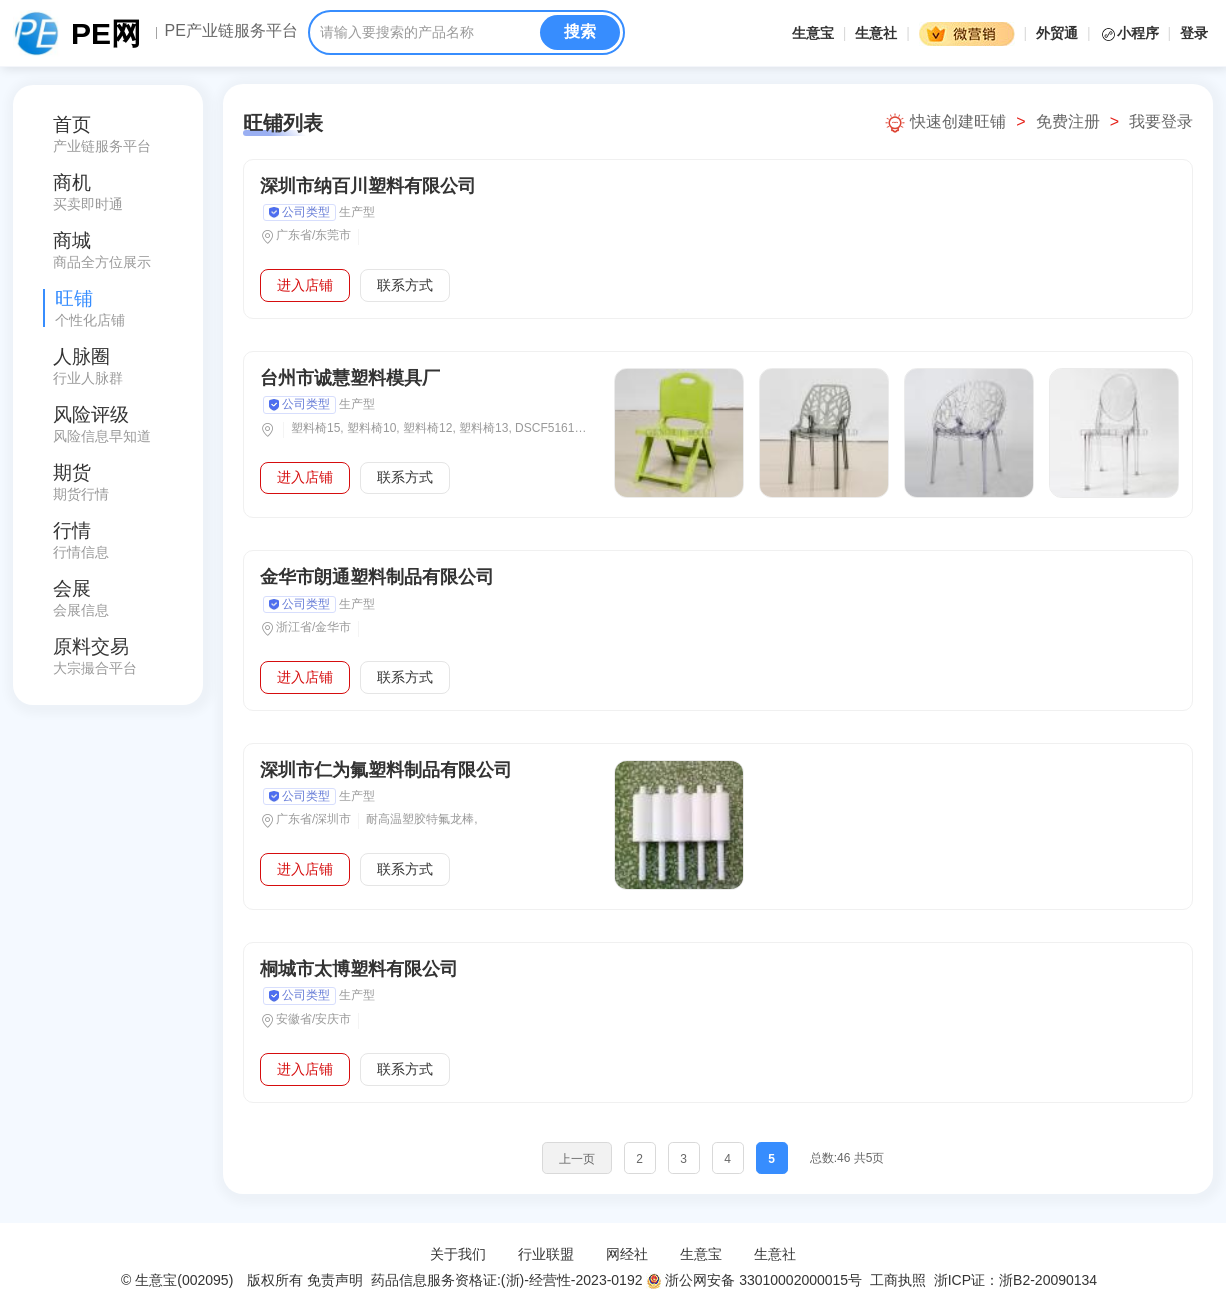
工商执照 (898, 1280)
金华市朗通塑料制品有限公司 (377, 577)
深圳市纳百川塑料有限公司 (368, 186)
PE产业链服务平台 (230, 31)
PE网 (106, 33)
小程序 (1131, 33)
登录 (1194, 33)
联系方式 (405, 285)
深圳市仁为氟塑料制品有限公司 (386, 770)
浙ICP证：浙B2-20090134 (1017, 1280)
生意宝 (813, 33)
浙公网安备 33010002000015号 (754, 1280)
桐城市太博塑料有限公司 (359, 969)
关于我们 (458, 1254)
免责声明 (335, 1280)
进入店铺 (305, 285)
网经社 (627, 1254)
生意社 (876, 33)
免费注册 (1068, 121)
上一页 (577, 1159)
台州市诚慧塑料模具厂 (350, 378)
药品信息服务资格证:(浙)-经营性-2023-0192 (504, 1280)
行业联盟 (546, 1254)
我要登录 (1161, 121)
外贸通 (1057, 33)
